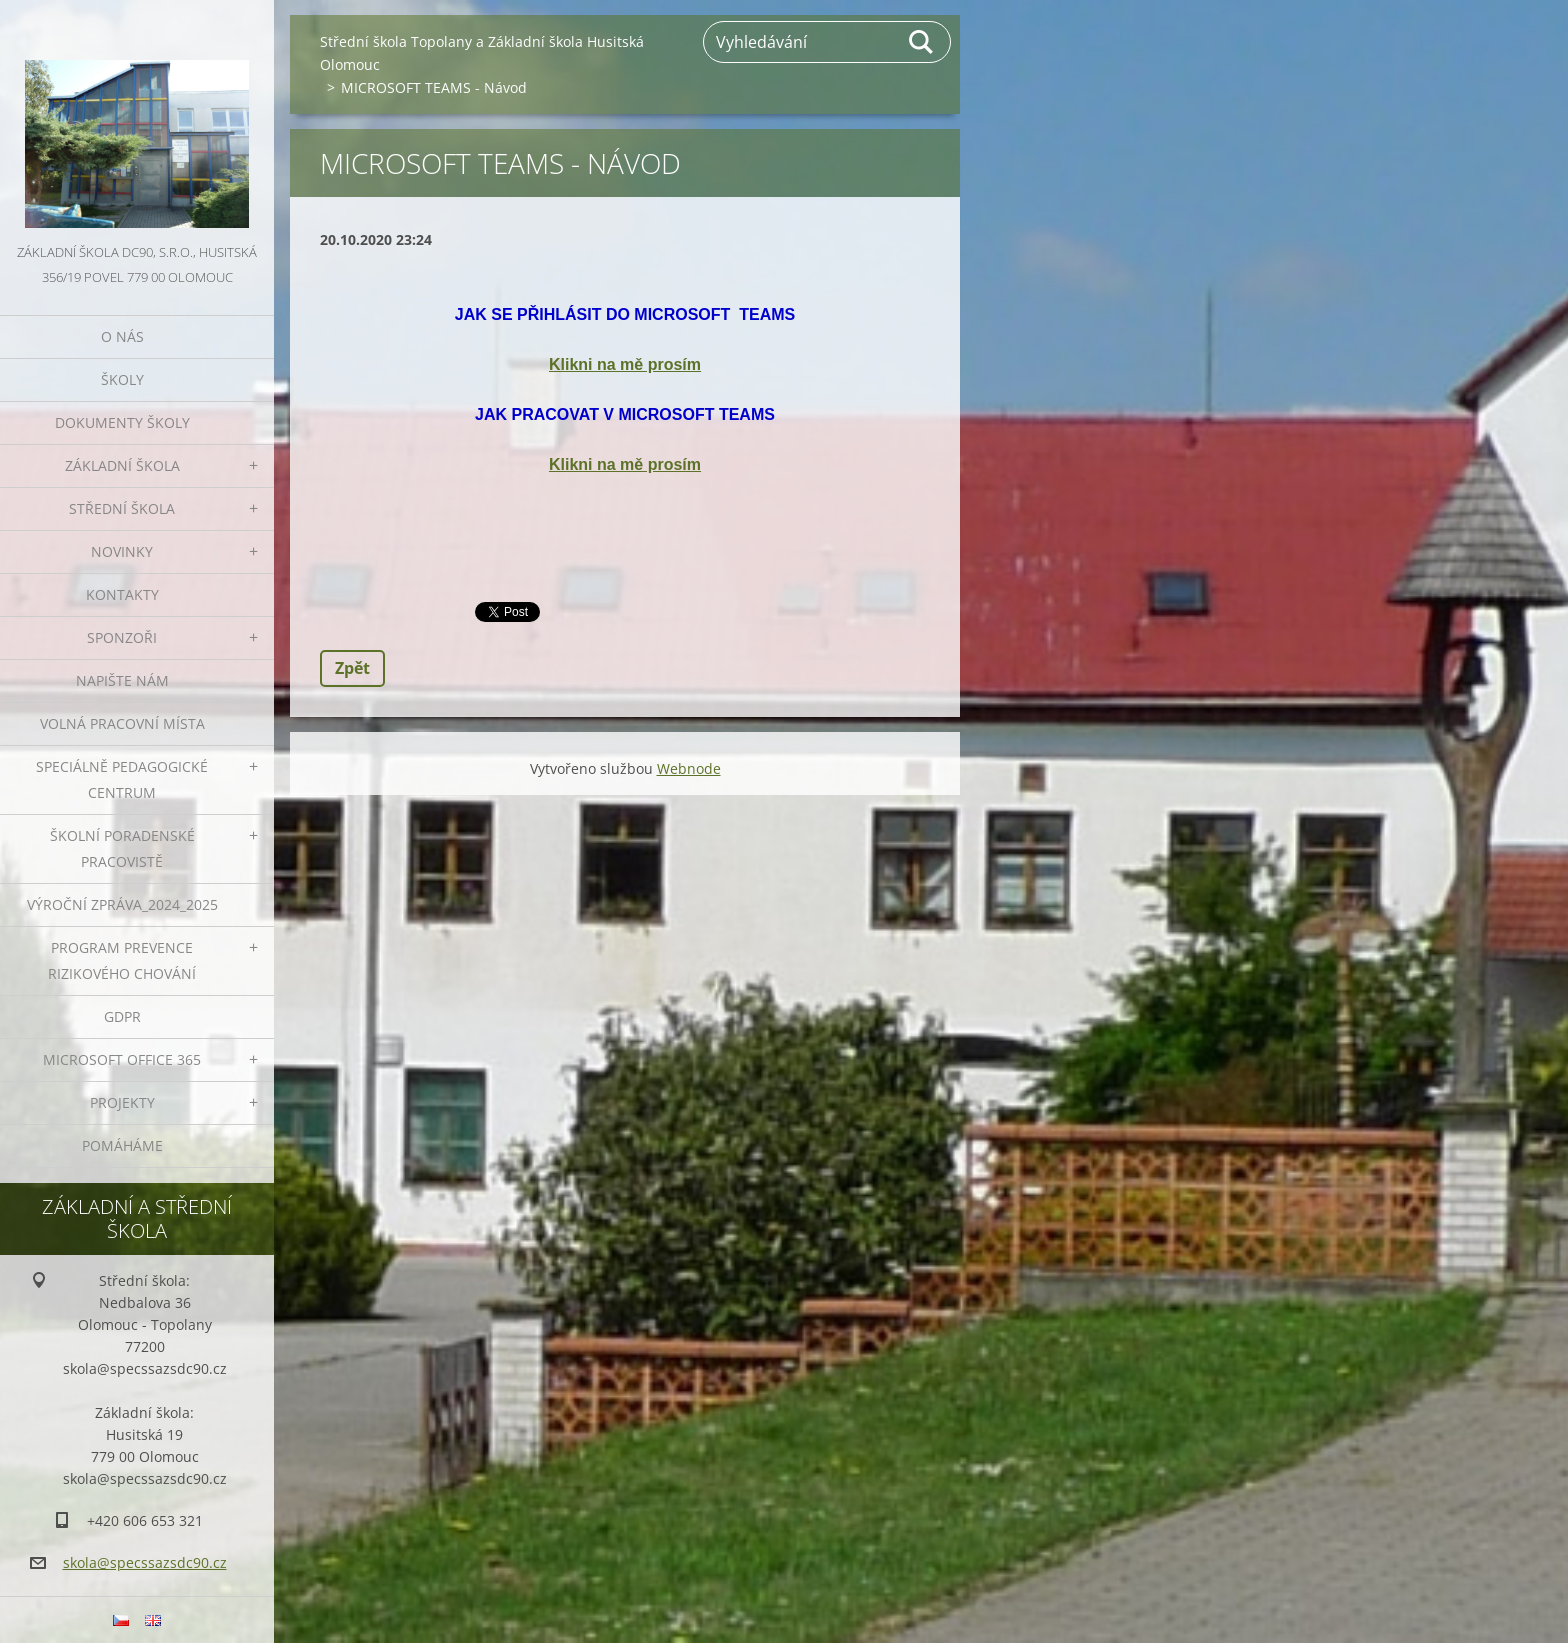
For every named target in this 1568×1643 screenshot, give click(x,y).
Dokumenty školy (122, 422)
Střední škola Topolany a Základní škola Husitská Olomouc (482, 53)
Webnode (689, 768)
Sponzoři (122, 637)
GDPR (122, 1016)
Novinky (122, 551)
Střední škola (122, 508)
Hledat (922, 42)
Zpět (352, 668)
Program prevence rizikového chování (122, 960)
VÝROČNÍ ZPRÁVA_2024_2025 (122, 904)
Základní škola (122, 465)
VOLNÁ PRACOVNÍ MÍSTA (122, 723)
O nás (122, 336)
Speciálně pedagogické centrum (122, 779)
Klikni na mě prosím (625, 364)
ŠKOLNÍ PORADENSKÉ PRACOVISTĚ (122, 848)
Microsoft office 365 (122, 1059)
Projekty (122, 1102)
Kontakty (122, 594)
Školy (122, 379)
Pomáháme (122, 1145)
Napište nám (122, 680)
